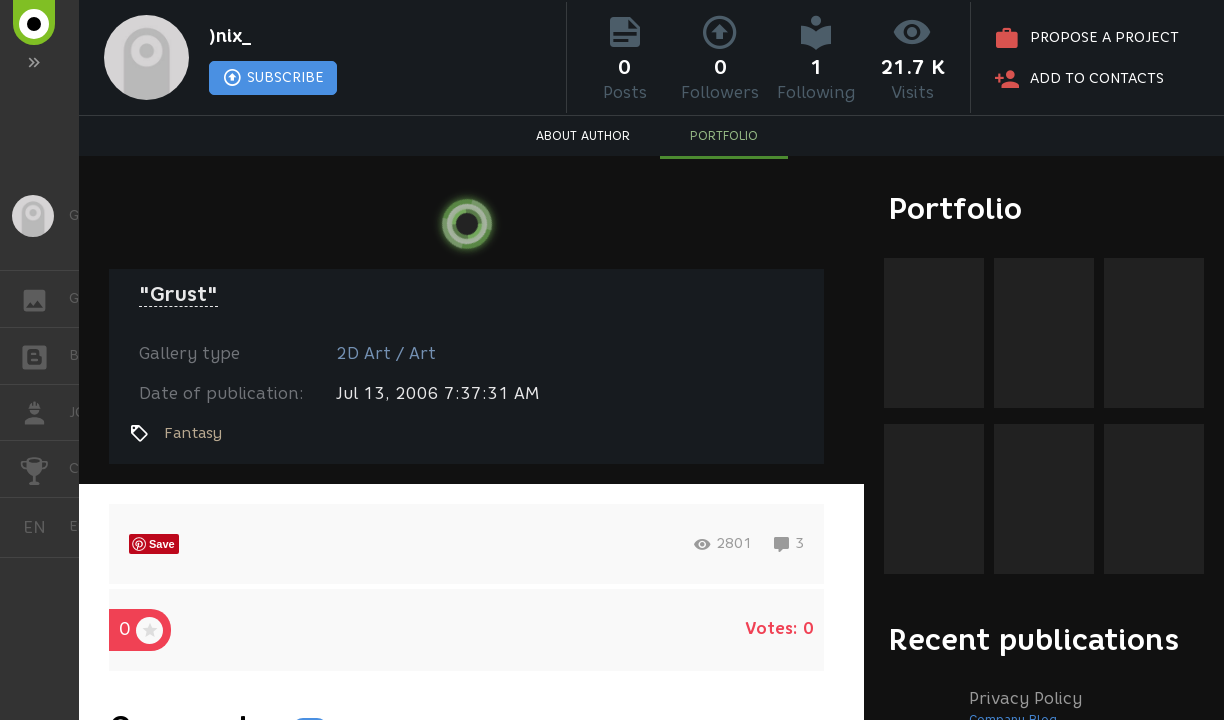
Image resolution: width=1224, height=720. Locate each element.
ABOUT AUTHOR (583, 135)
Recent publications (1034, 639)
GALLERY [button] (44, 299)
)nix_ (230, 36)
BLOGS (44, 354)
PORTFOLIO (724, 135)
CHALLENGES (44, 467)
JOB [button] (44, 413)
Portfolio (955, 208)
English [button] (42, 527)
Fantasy (193, 433)
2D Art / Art (386, 353)
